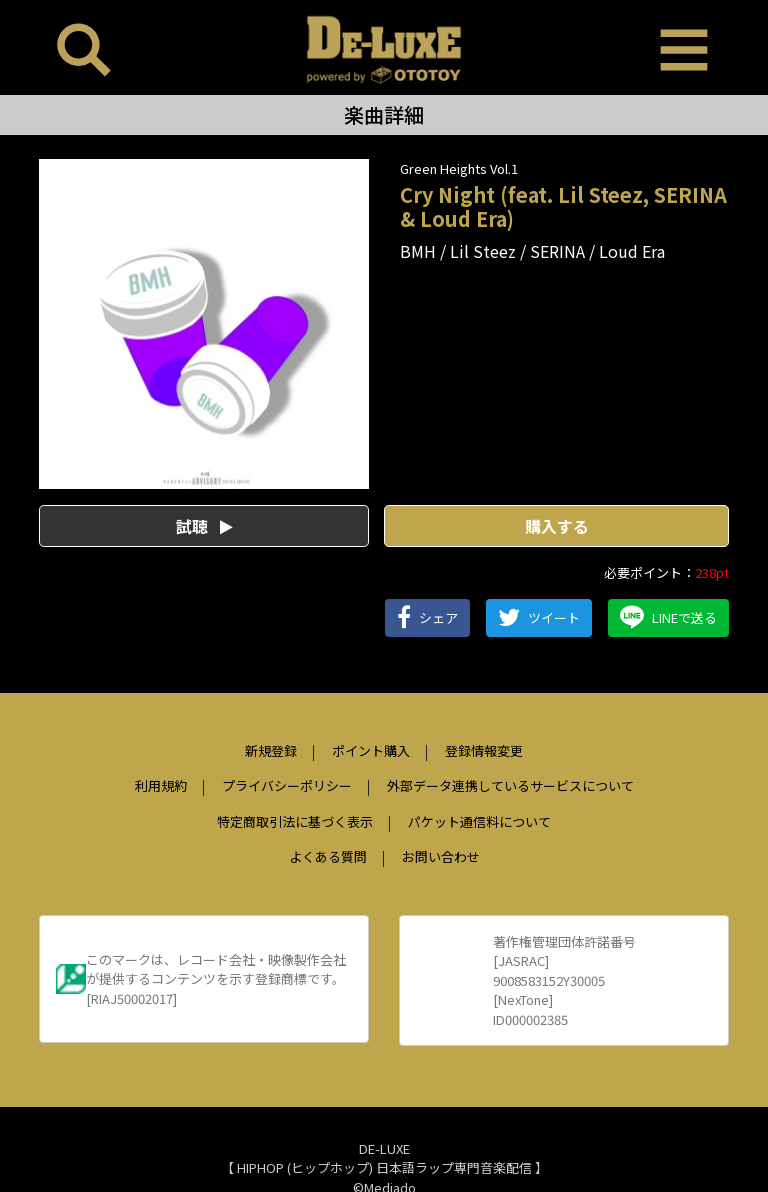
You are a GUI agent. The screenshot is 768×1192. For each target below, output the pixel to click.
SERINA (557, 251)
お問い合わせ (441, 856)
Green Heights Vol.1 (459, 168)
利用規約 (161, 785)
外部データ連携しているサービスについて (510, 785)
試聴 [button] (204, 526)
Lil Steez (483, 251)
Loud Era (632, 251)
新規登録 (271, 750)
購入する (557, 526)
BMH (418, 251)
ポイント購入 (371, 750)
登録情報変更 (484, 750)
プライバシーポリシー (287, 785)
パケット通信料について (479, 821)
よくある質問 (328, 856)
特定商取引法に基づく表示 (295, 821)
